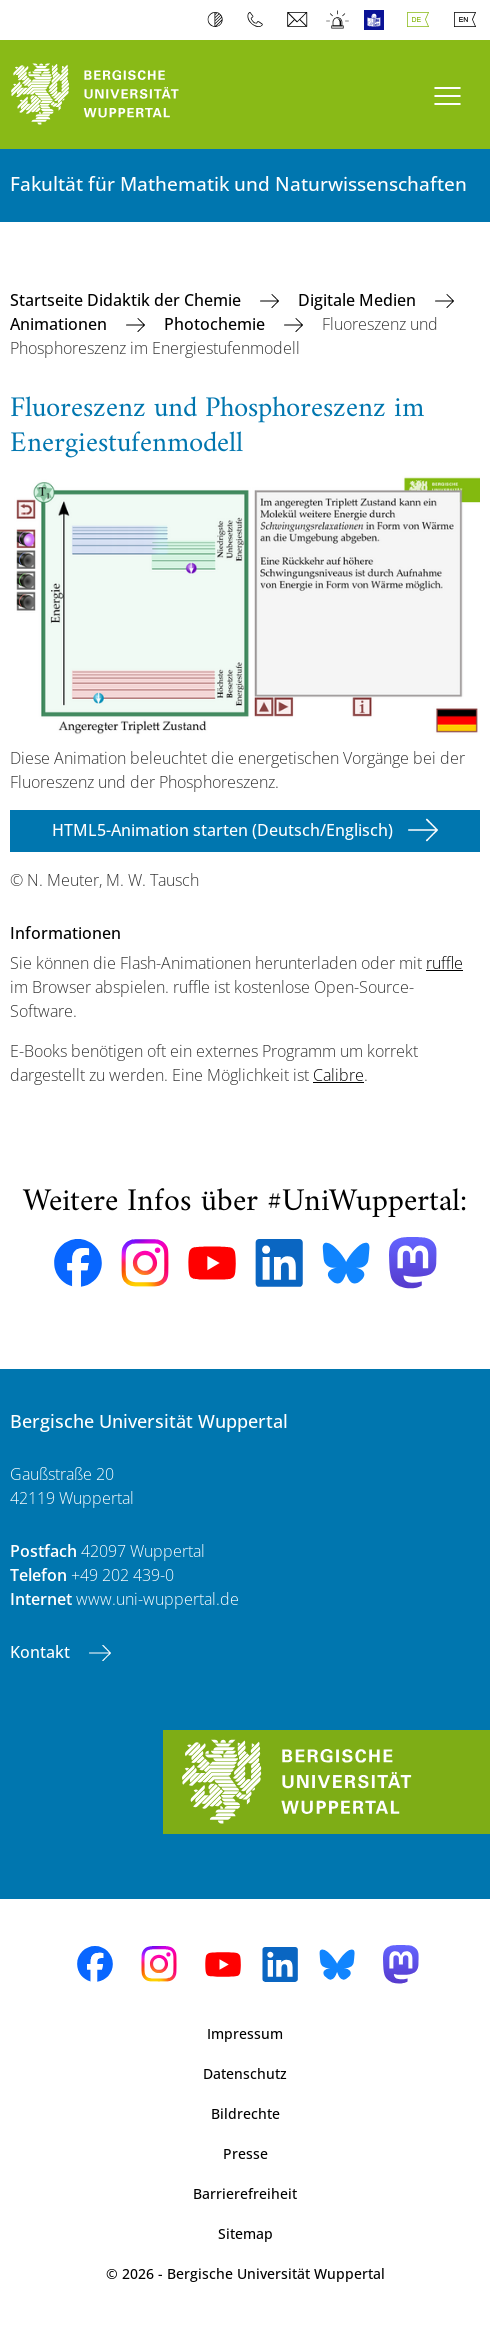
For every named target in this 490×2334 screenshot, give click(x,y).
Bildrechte (245, 2113)
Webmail (299, 20)
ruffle (444, 963)
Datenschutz (245, 2073)
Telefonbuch (259, 20)
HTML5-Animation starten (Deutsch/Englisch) (222, 830)
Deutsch (422, 20)
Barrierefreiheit (245, 2193)
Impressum (245, 2033)
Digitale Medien (359, 300)
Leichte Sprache (378, 20)
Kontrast (219, 20)
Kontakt (42, 1652)
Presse (245, 2153)
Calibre (338, 1075)
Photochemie (216, 324)
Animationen (60, 324)
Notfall (338, 20)
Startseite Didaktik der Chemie (127, 300)
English (469, 20)
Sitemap (245, 2233)
